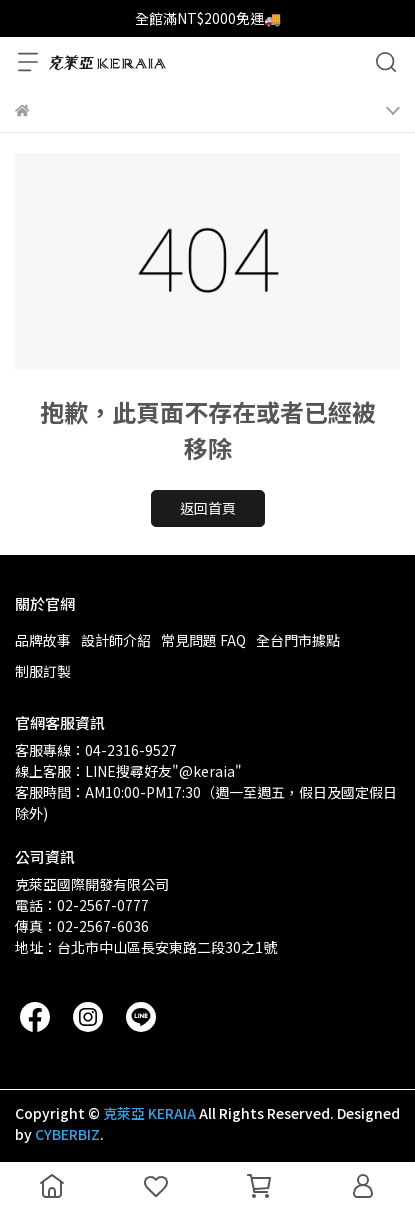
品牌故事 (43, 640)
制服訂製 (43, 671)
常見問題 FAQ (203, 640)
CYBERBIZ (67, 1134)
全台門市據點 (298, 640)
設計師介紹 (116, 640)
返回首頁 (208, 508)
